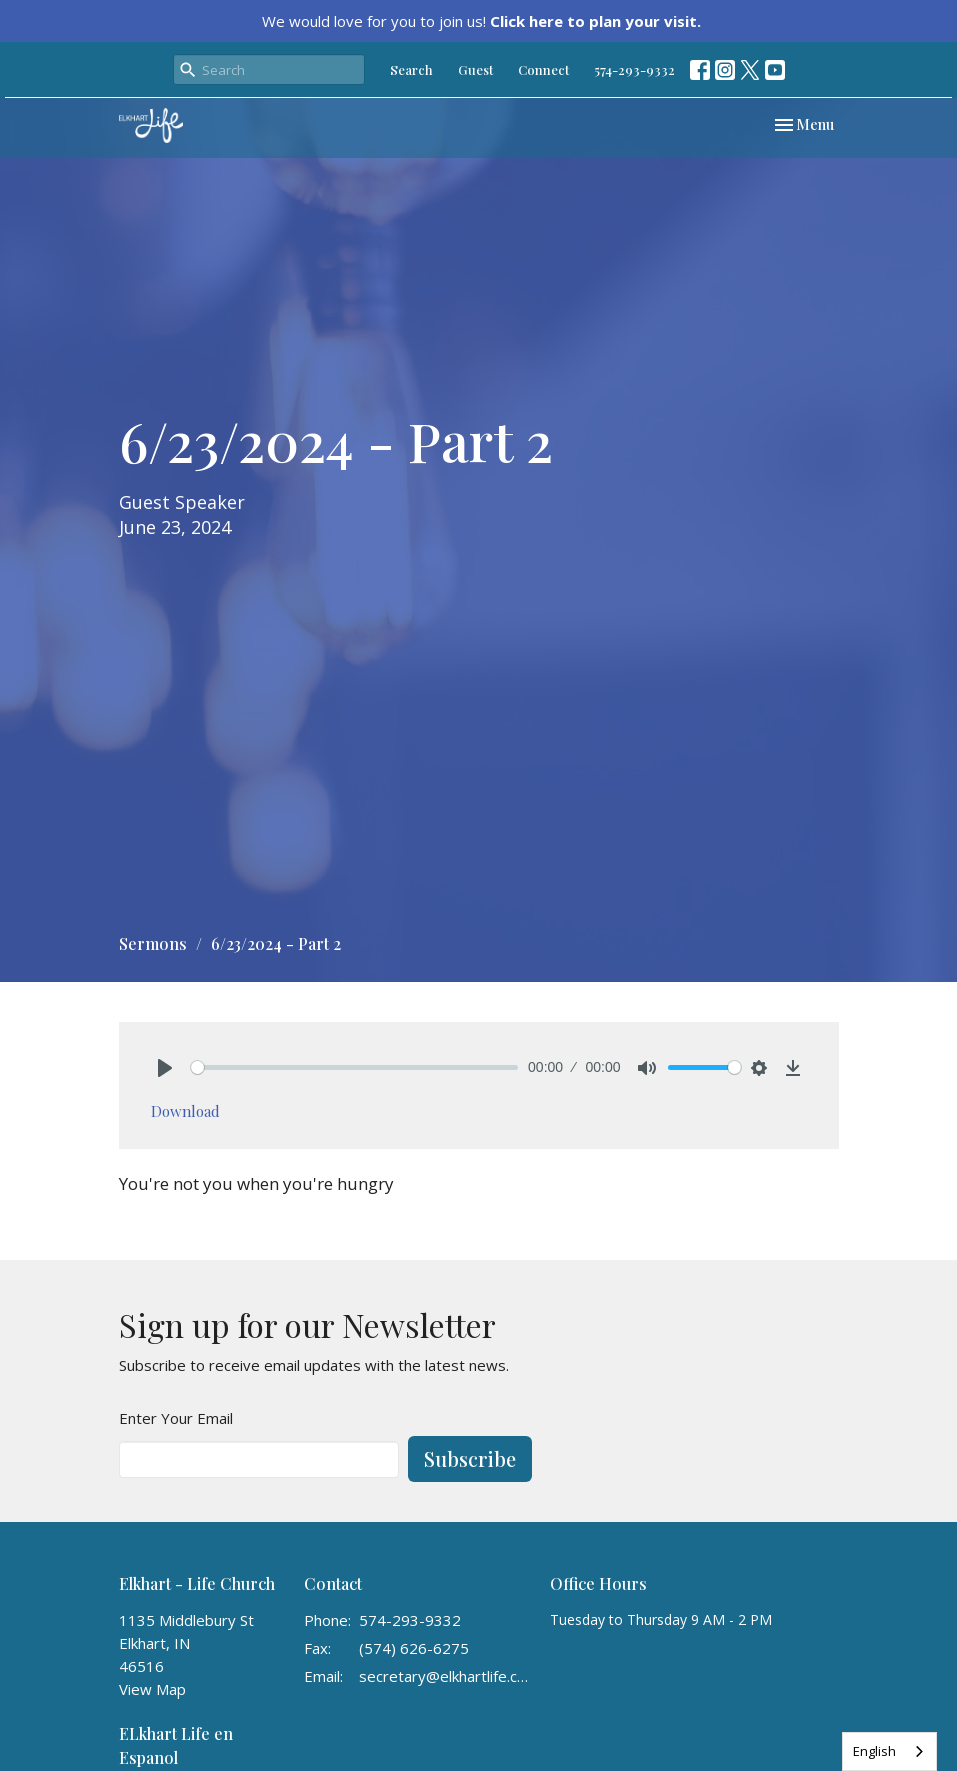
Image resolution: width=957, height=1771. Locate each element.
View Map (152, 1689)
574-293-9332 (634, 69)
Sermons (153, 943)
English (874, 1751)
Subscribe (470, 1458)
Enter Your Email (176, 1418)
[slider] (355, 1067)
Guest (475, 69)
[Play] (165, 1068)
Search (411, 69)
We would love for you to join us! (481, 21)
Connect (543, 69)
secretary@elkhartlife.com (445, 1676)
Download (185, 1111)
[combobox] (889, 1751)
